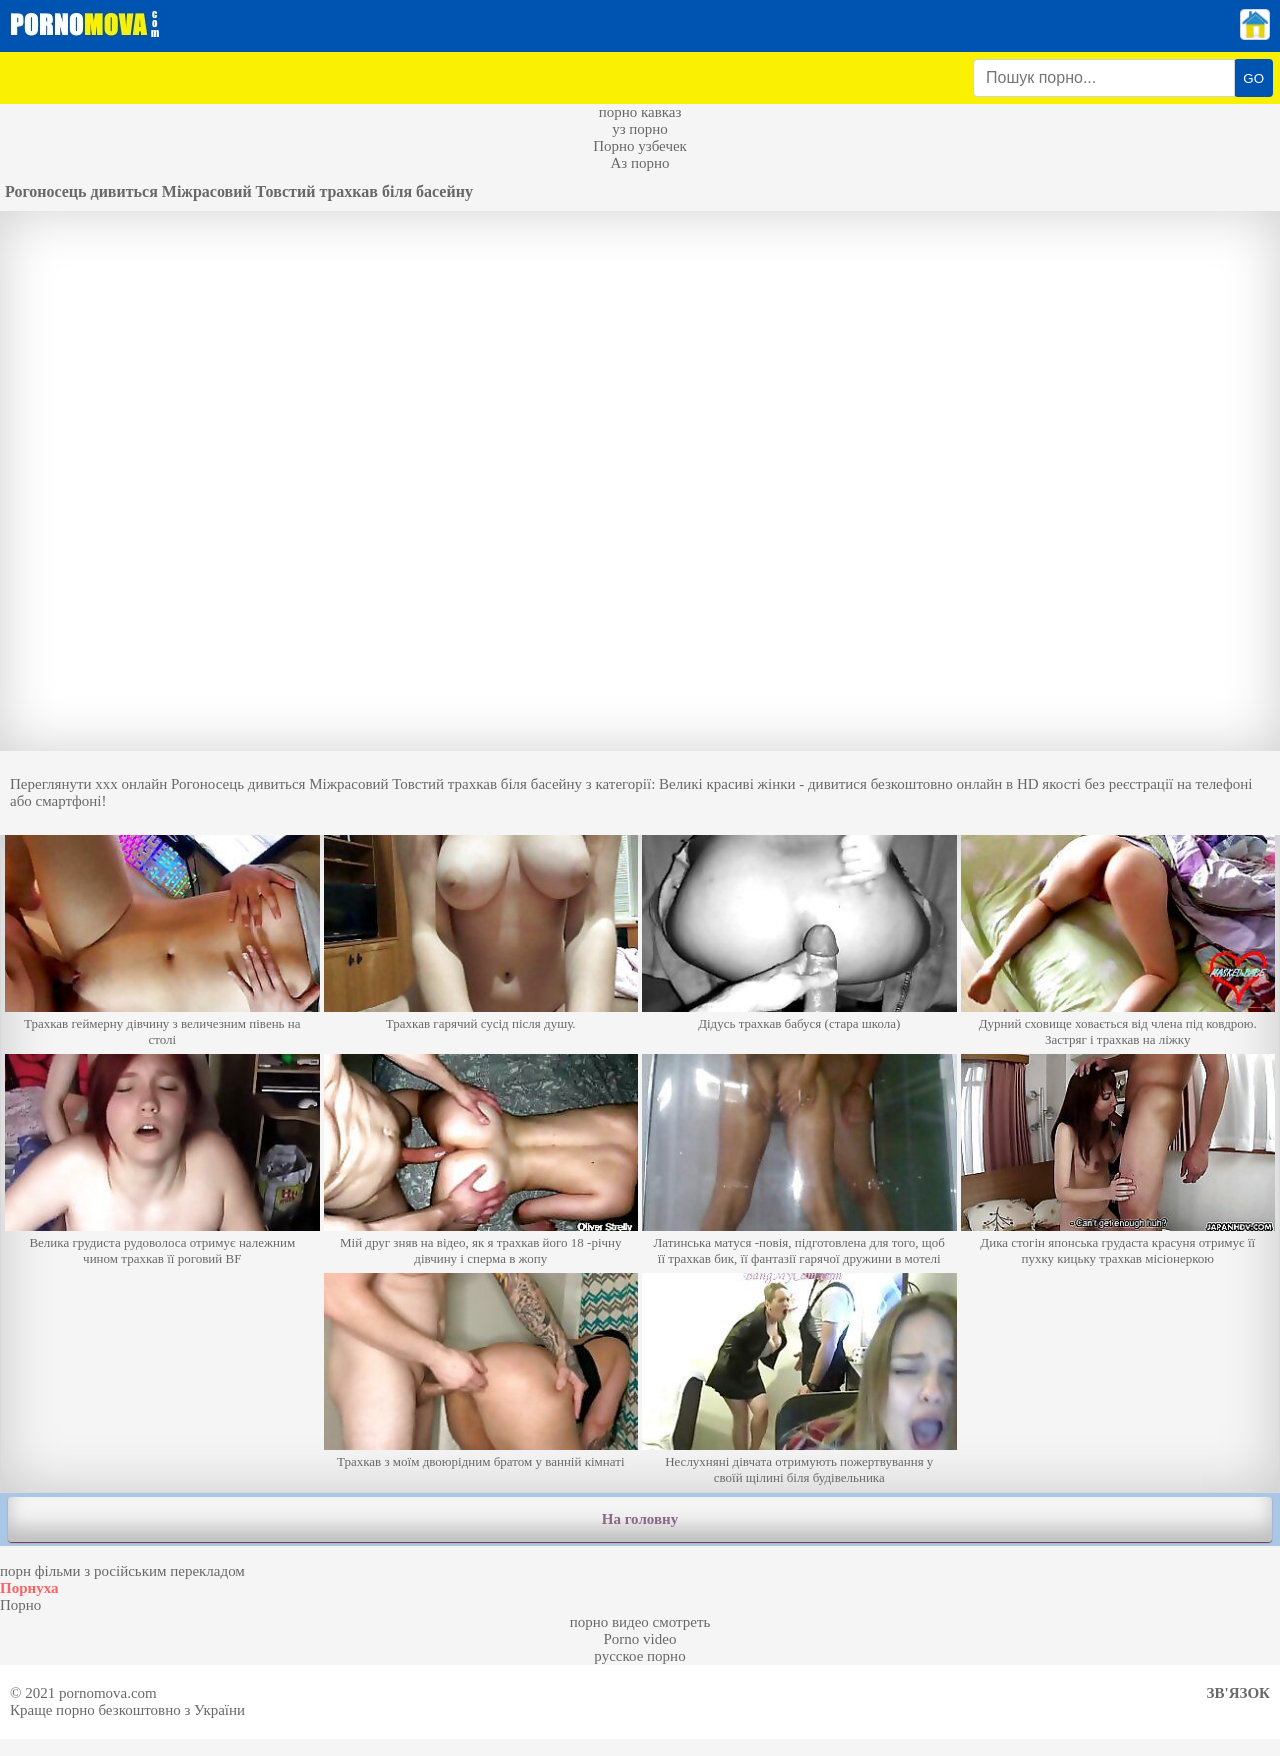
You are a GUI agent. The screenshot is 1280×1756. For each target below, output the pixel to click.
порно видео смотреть (640, 1622)
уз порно (640, 129)
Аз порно (639, 163)
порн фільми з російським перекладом (122, 1571)
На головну (640, 1519)
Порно (20, 1605)
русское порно (639, 1656)
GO (1253, 78)
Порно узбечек (640, 146)
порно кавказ (640, 112)
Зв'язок (1238, 1693)
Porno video (640, 1639)
